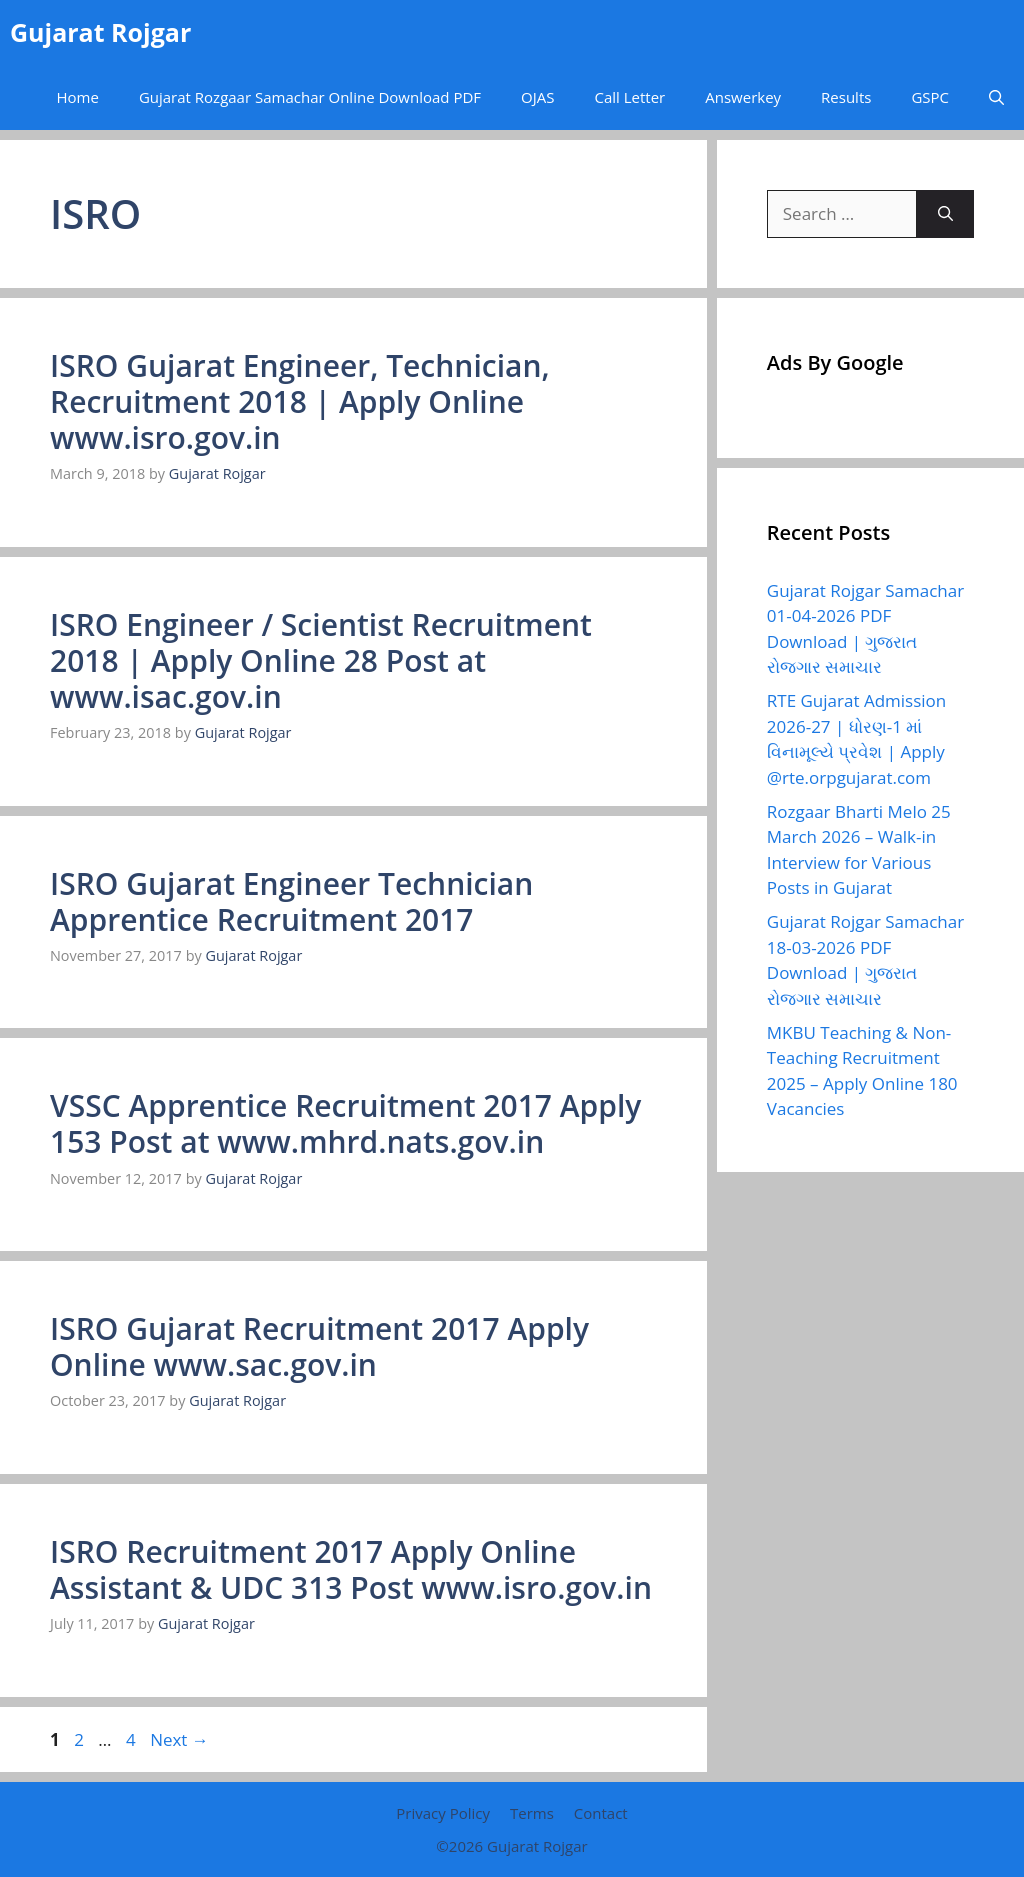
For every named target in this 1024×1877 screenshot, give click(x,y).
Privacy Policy (443, 1813)
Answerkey (743, 97)
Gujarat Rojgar (100, 32)
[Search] (945, 214)
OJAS (537, 97)
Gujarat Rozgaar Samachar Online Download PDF (310, 97)
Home (77, 97)
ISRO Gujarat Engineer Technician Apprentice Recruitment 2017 (291, 901)
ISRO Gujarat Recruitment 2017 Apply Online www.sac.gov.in (319, 1346)
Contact (601, 1813)
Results (846, 97)
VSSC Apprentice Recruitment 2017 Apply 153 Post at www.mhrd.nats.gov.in (345, 1123)
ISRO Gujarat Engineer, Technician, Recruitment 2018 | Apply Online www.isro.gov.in (300, 401)
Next (179, 1739)
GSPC (930, 97)
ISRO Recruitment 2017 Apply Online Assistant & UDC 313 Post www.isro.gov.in (351, 1569)
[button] (996, 97)
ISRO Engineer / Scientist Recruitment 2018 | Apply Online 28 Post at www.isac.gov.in (321, 660)
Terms (532, 1813)
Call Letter (629, 97)
